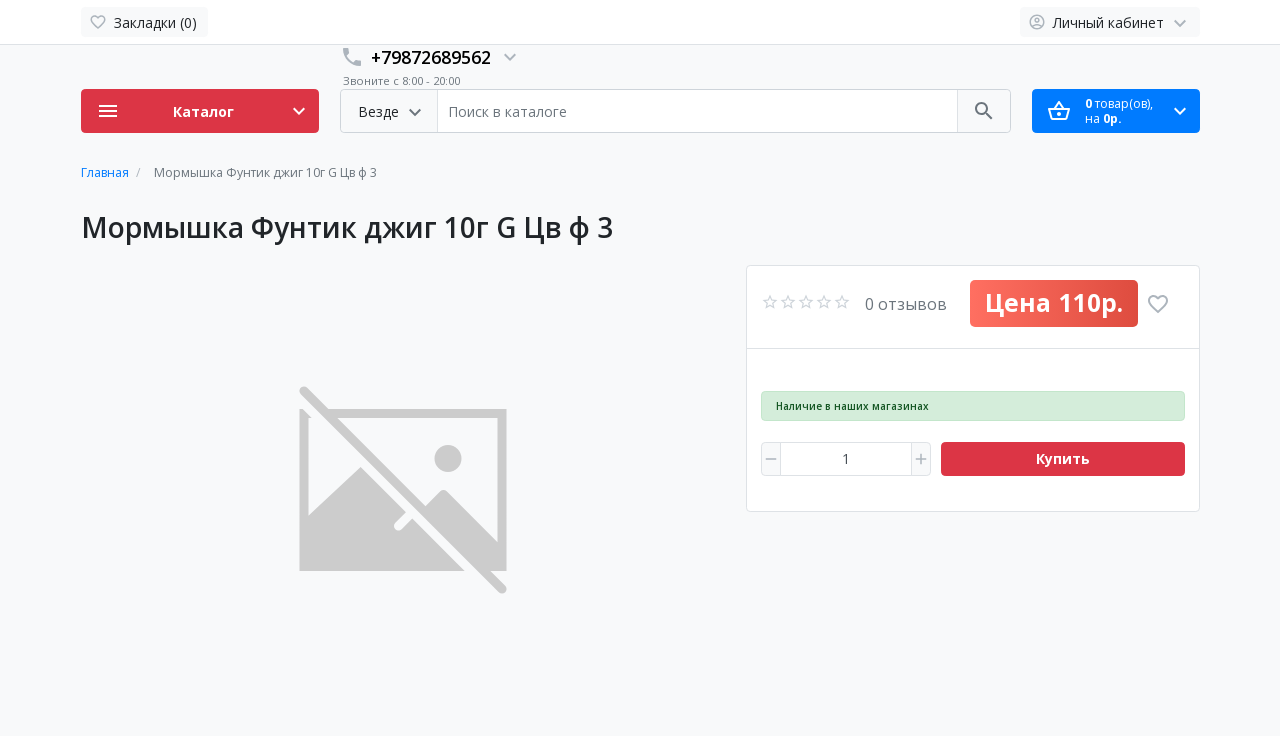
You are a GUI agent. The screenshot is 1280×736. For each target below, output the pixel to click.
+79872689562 (431, 57)
